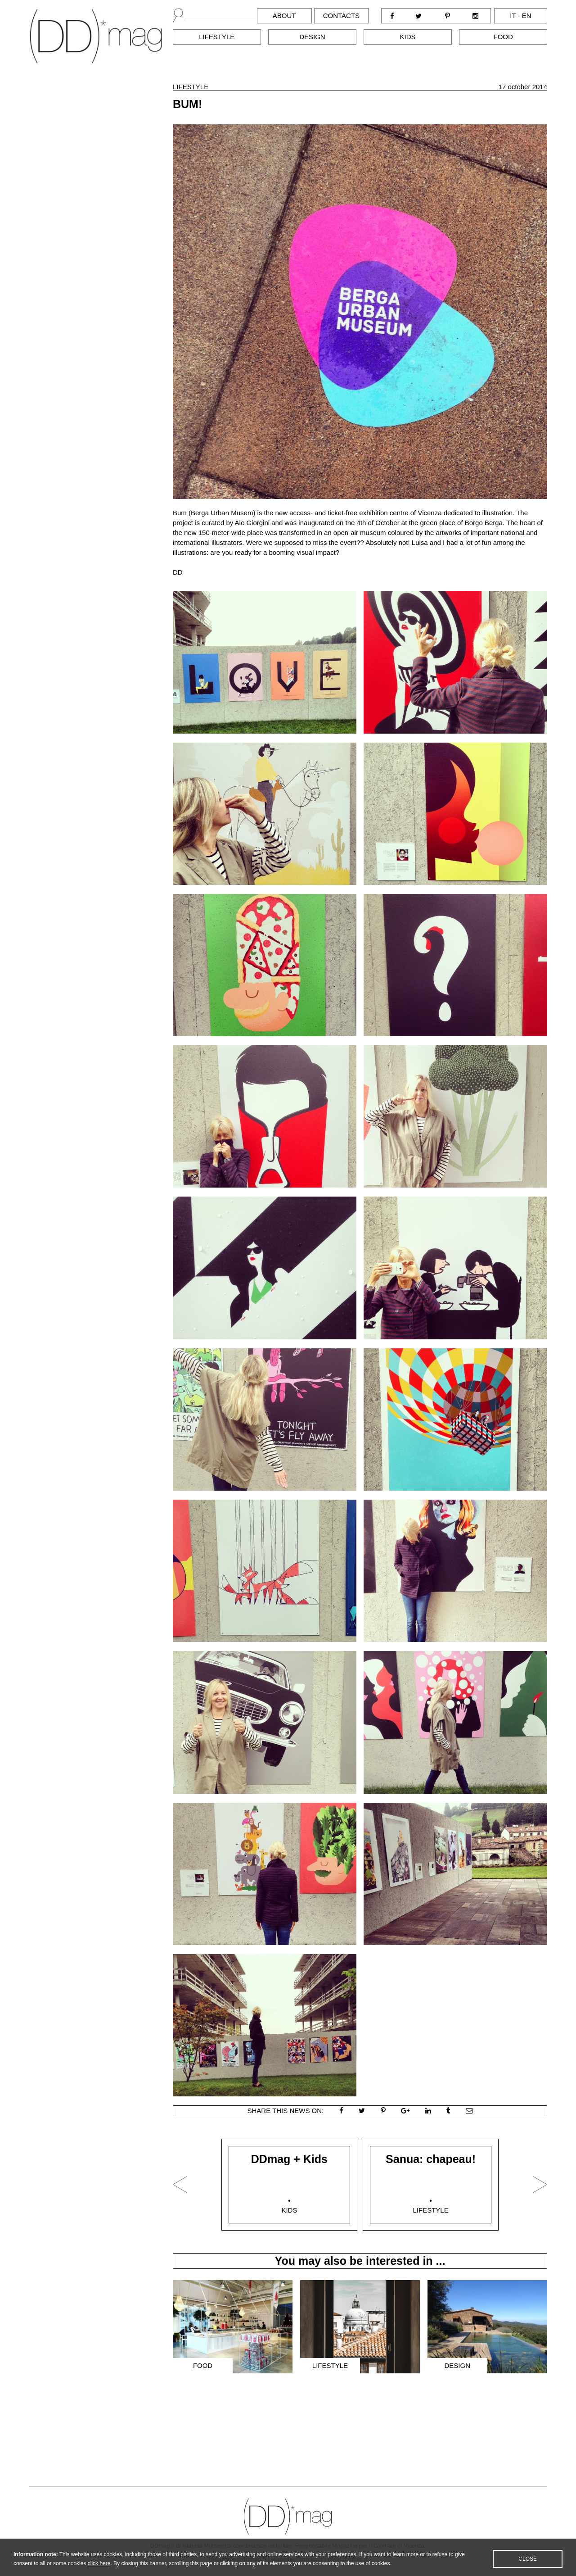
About (284, 15)
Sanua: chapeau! (431, 2159)
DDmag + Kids (289, 2159)
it (513, 15)
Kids (408, 37)
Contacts (341, 15)
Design (312, 37)
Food (503, 37)
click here (99, 2570)
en (526, 15)
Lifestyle (216, 37)
